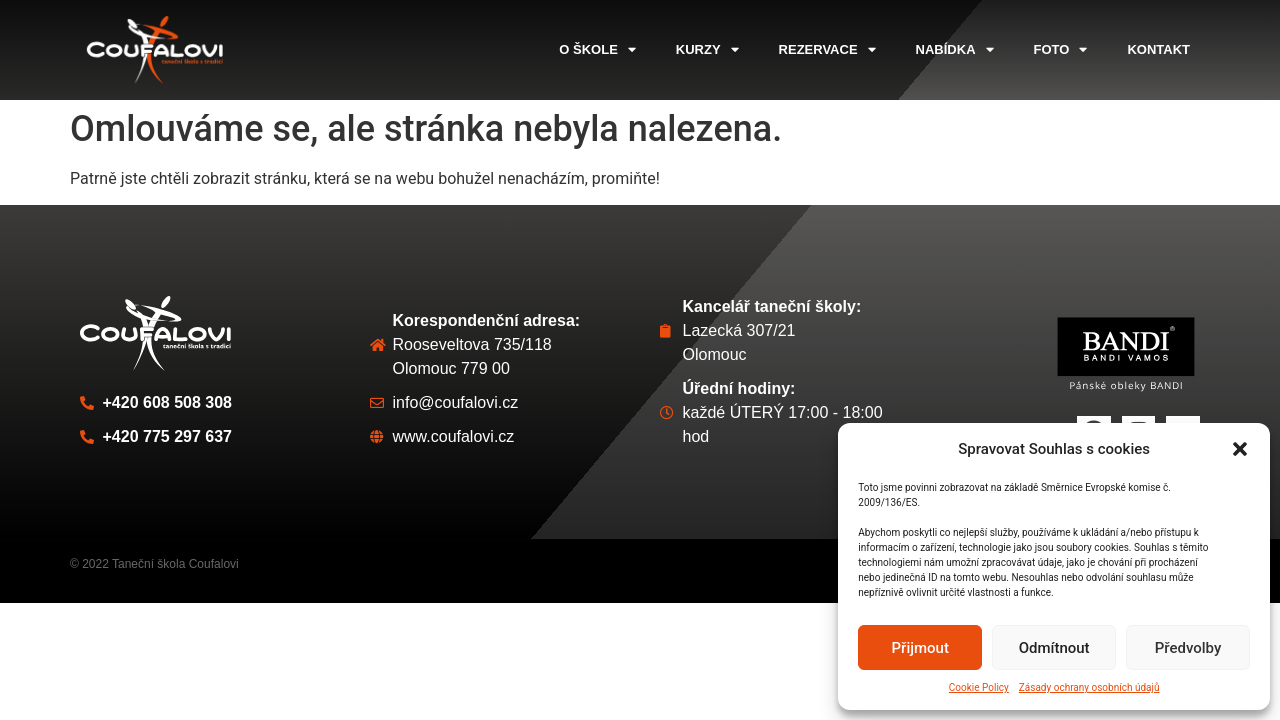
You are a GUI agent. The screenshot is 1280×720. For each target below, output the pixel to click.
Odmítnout (1054, 648)
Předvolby (1188, 648)
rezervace (827, 49)
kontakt (1158, 49)
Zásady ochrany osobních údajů (1089, 687)
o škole (597, 49)
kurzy (707, 49)
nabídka (955, 49)
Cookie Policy (979, 687)
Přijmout (920, 648)
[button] (1240, 449)
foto (1061, 49)
